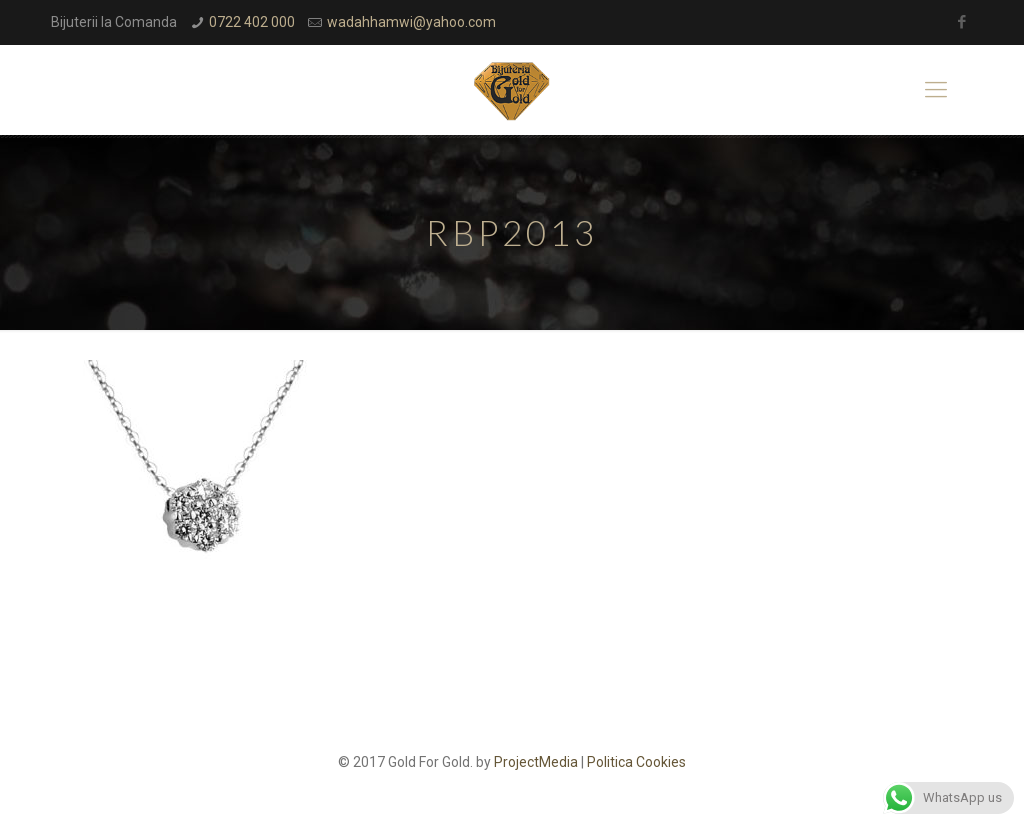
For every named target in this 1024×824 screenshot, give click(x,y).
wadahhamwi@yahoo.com (411, 22)
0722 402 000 (252, 22)
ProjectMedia (536, 762)
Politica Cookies (636, 762)
